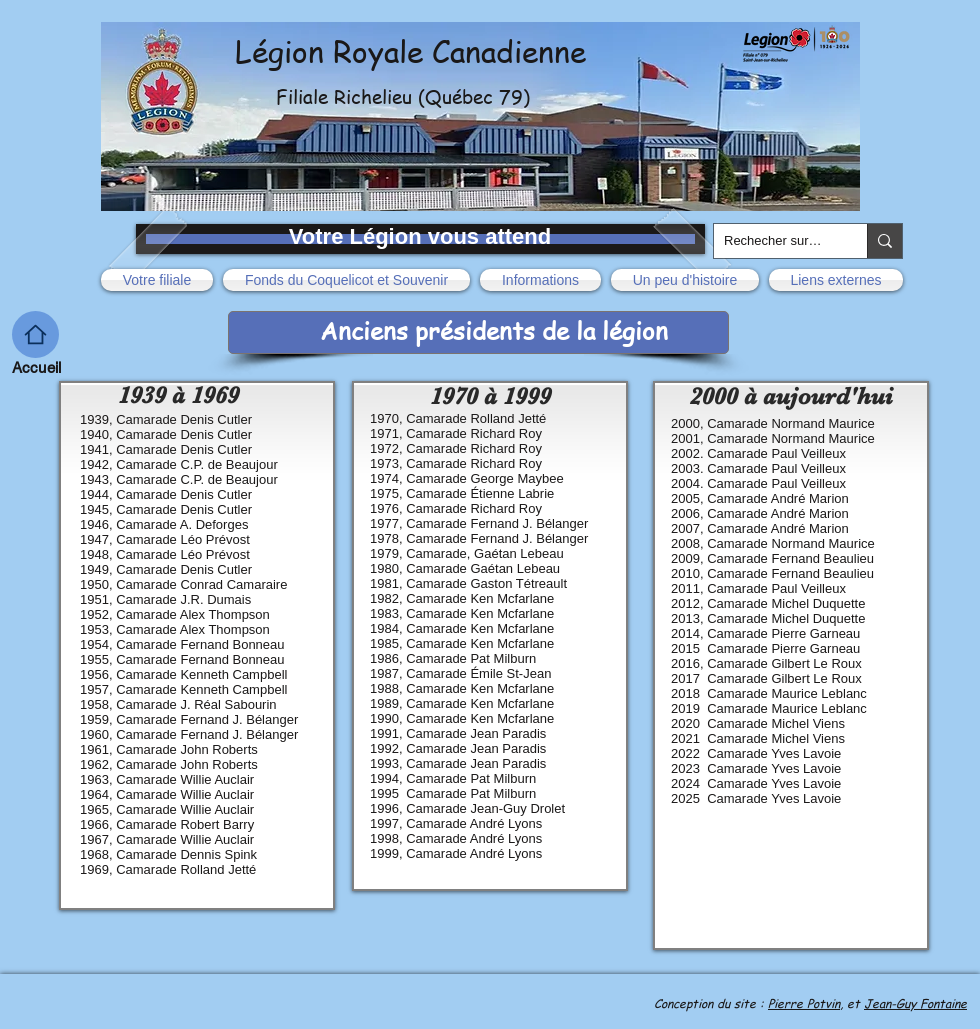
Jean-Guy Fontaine (915, 1003)
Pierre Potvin (804, 1003)
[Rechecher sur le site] (774, 241)
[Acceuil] (35, 334)
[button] (159, 280)
